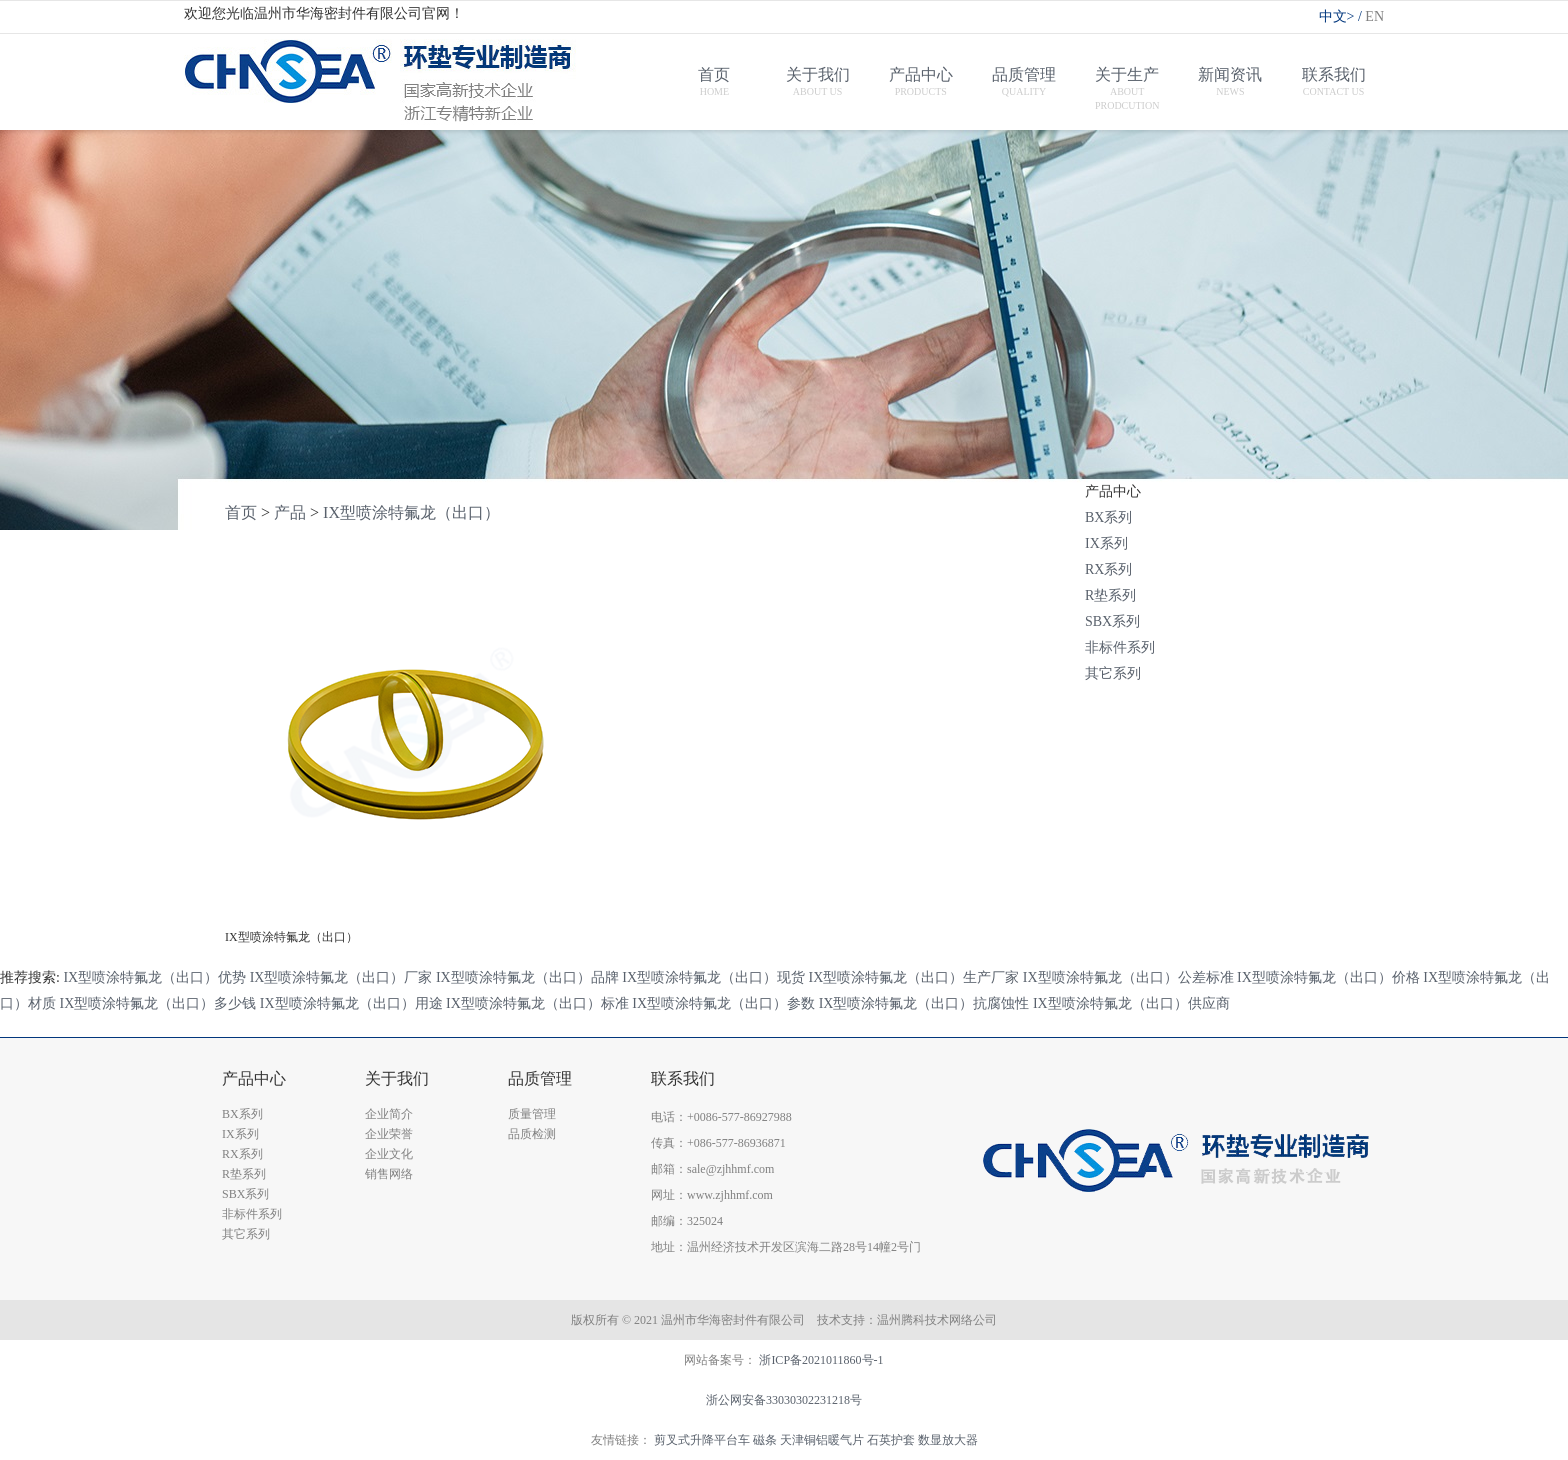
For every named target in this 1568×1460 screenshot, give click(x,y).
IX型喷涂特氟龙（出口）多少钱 (158, 1003)
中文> (1342, 16)
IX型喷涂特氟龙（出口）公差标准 (1128, 977)
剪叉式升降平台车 (702, 1440)
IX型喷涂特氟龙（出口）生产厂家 (914, 977)
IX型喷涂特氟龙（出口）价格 (1328, 977)
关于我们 (397, 1078)
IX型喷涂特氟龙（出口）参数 (723, 1003)
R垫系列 (1110, 595)
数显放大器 (948, 1440)
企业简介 (389, 1114)
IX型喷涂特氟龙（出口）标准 (537, 1003)
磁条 (765, 1440)
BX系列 (1108, 517)
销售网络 (389, 1174)
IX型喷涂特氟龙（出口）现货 (713, 977)
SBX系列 (1112, 621)
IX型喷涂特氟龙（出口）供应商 (1131, 1003)
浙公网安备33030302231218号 (784, 1400)
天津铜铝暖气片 (822, 1440)
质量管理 (532, 1114)
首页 (241, 512)
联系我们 (683, 1078)
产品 (290, 512)
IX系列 (1106, 543)
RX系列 (1108, 569)
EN (1374, 16)
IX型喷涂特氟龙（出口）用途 (351, 1003)
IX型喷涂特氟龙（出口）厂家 (341, 977)
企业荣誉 (389, 1134)
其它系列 (1113, 673)
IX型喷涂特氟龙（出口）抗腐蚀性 (924, 1003)
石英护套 (891, 1440)
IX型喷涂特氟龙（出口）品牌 (527, 977)
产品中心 (254, 1078)
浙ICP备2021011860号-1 (821, 1360)
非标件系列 (1120, 647)
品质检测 (532, 1134)
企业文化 (389, 1154)
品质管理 (540, 1078)
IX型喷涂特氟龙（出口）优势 (154, 977)
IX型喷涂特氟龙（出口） (411, 512)
